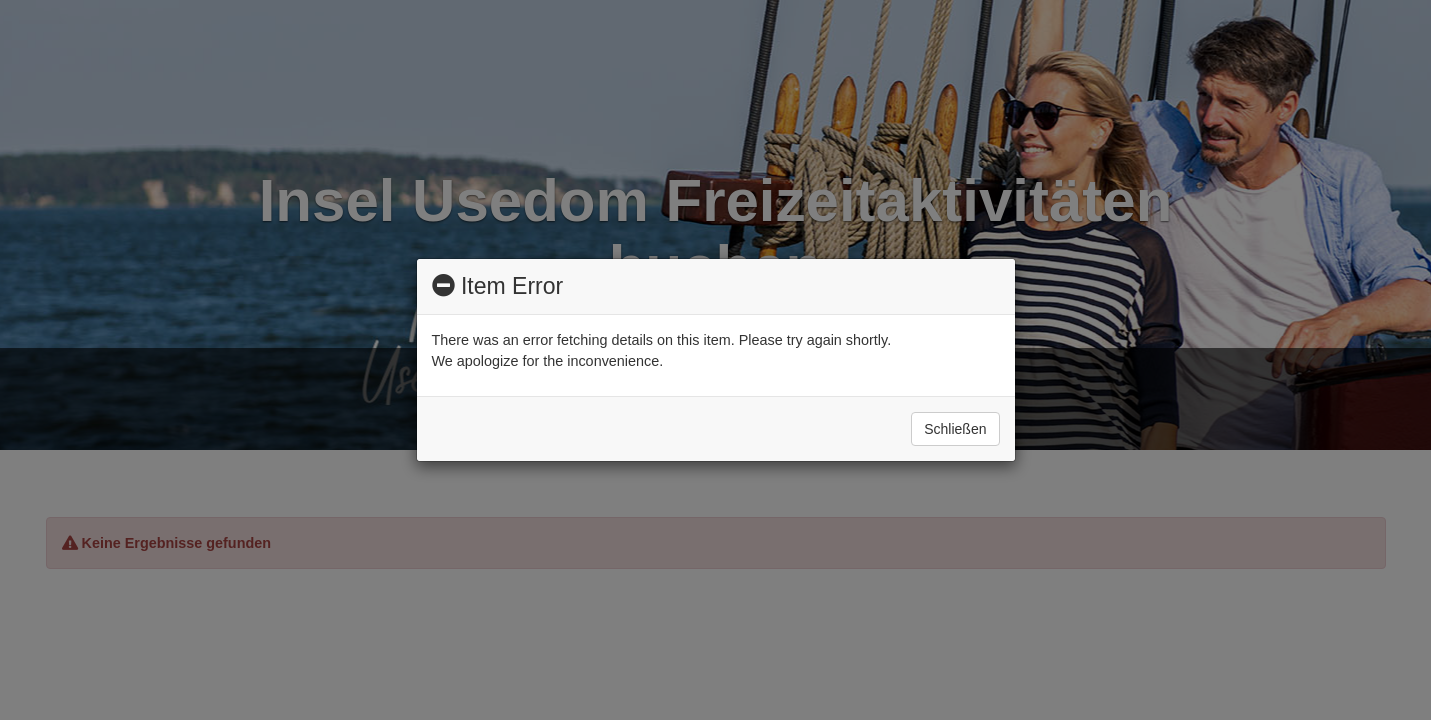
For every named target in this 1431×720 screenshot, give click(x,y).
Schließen (955, 429)
